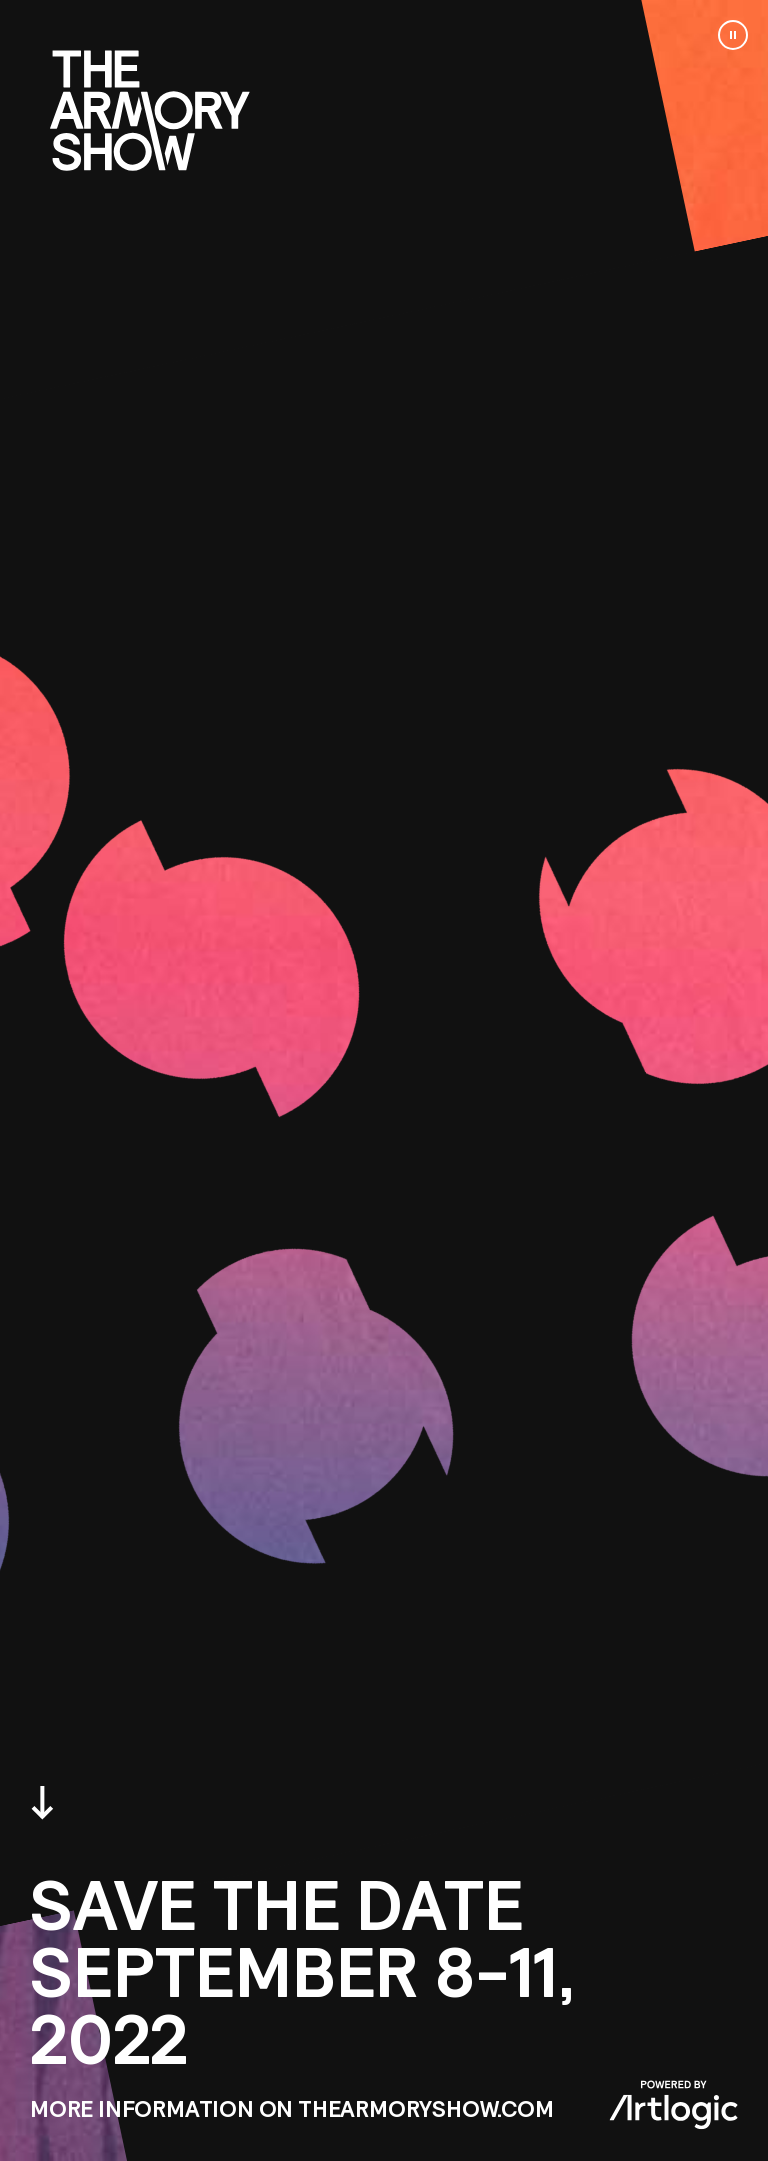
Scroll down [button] (42, 1803)
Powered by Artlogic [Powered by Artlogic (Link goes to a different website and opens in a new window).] (673, 2105)
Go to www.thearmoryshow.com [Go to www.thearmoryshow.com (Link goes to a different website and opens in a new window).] (150, 110)
